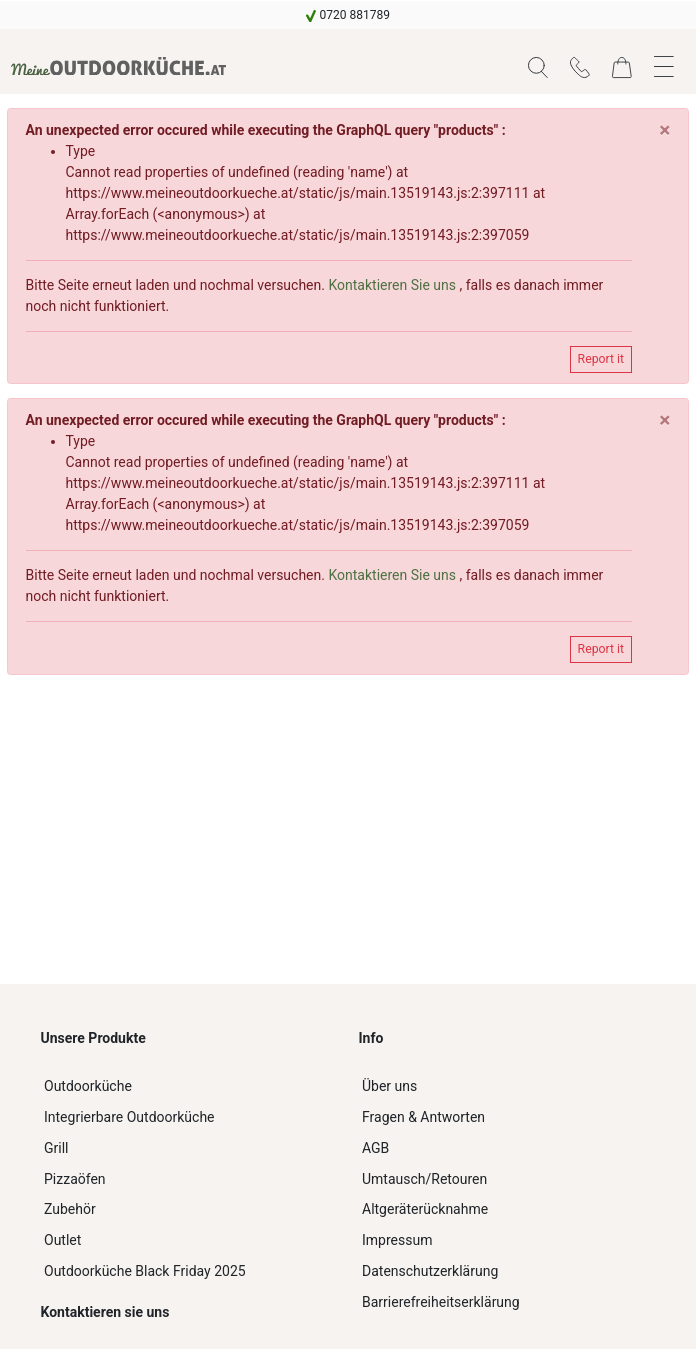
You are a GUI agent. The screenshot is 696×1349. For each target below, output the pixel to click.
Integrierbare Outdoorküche (129, 1117)
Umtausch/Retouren (424, 1179)
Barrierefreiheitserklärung (441, 1302)
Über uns (389, 1086)
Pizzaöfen (75, 1179)
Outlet (62, 1240)
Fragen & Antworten (423, 1117)
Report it (601, 359)
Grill (56, 1148)
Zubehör (70, 1209)
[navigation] (348, 15)
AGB (375, 1148)
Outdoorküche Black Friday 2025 (145, 1271)
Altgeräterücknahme (425, 1209)
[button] (538, 67)
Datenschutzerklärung (430, 1271)
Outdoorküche (88, 1086)
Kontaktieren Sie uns (393, 285)
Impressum (397, 1240)
